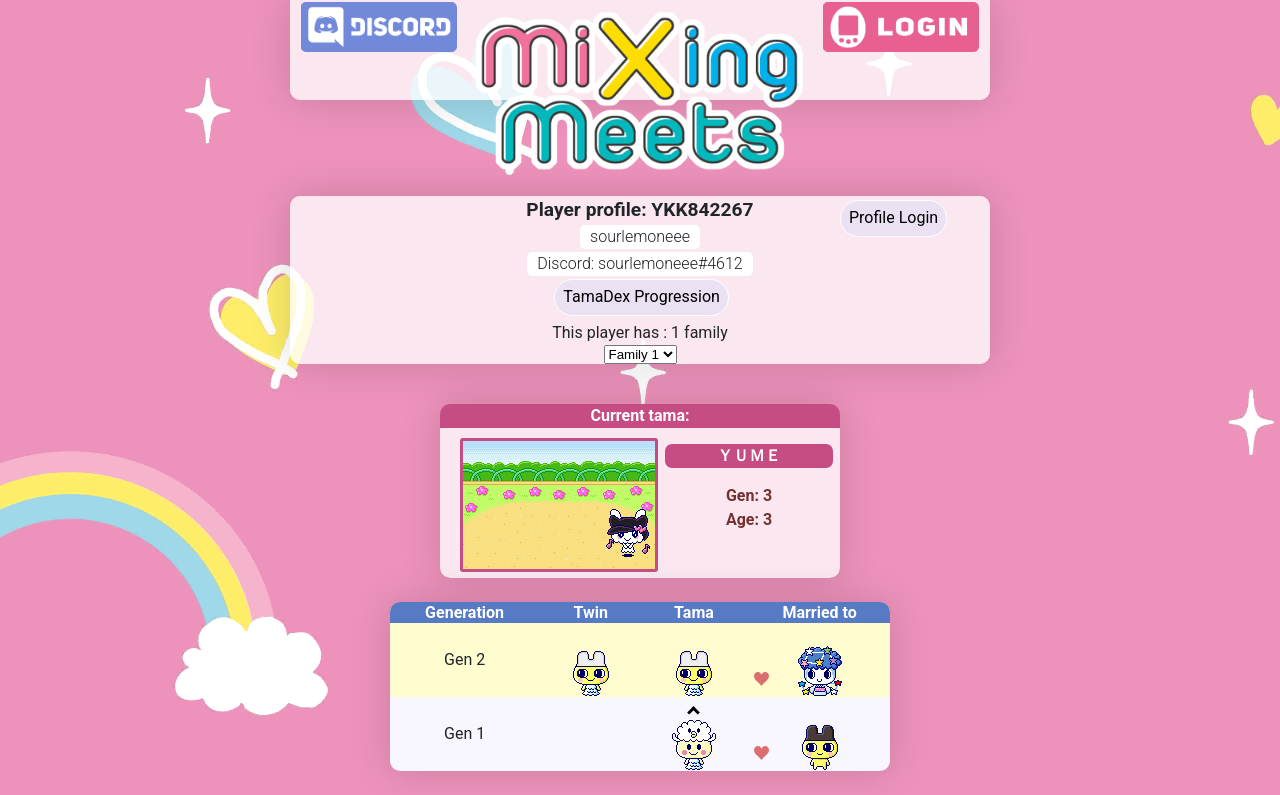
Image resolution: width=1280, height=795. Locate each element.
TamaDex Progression (641, 296)
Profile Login (893, 217)
